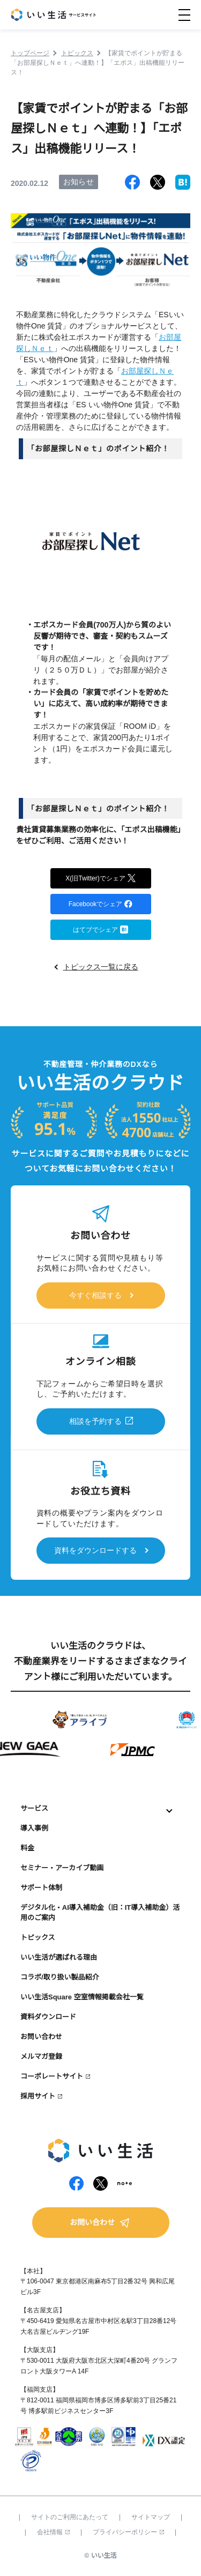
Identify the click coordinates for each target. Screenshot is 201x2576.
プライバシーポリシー (128, 2532)
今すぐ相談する (95, 1295)
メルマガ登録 (41, 2056)
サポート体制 (41, 1888)
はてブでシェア (100, 929)
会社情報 (53, 2532)
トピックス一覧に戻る (100, 966)
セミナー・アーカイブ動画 (61, 1868)
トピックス (37, 1937)
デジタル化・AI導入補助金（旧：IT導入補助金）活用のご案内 (100, 1912)
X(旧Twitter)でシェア (100, 877)
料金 (27, 1848)
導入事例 (34, 1828)
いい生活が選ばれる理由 (58, 1957)
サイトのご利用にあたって (69, 2517)
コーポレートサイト (51, 2076)
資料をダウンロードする (95, 1550)
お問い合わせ (41, 2037)
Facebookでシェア (101, 903)
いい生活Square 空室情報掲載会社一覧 (82, 1997)
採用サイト (37, 2096)
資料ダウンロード (48, 2017)
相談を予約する (95, 1421)
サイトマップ (150, 2517)
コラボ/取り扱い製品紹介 (59, 1977)
